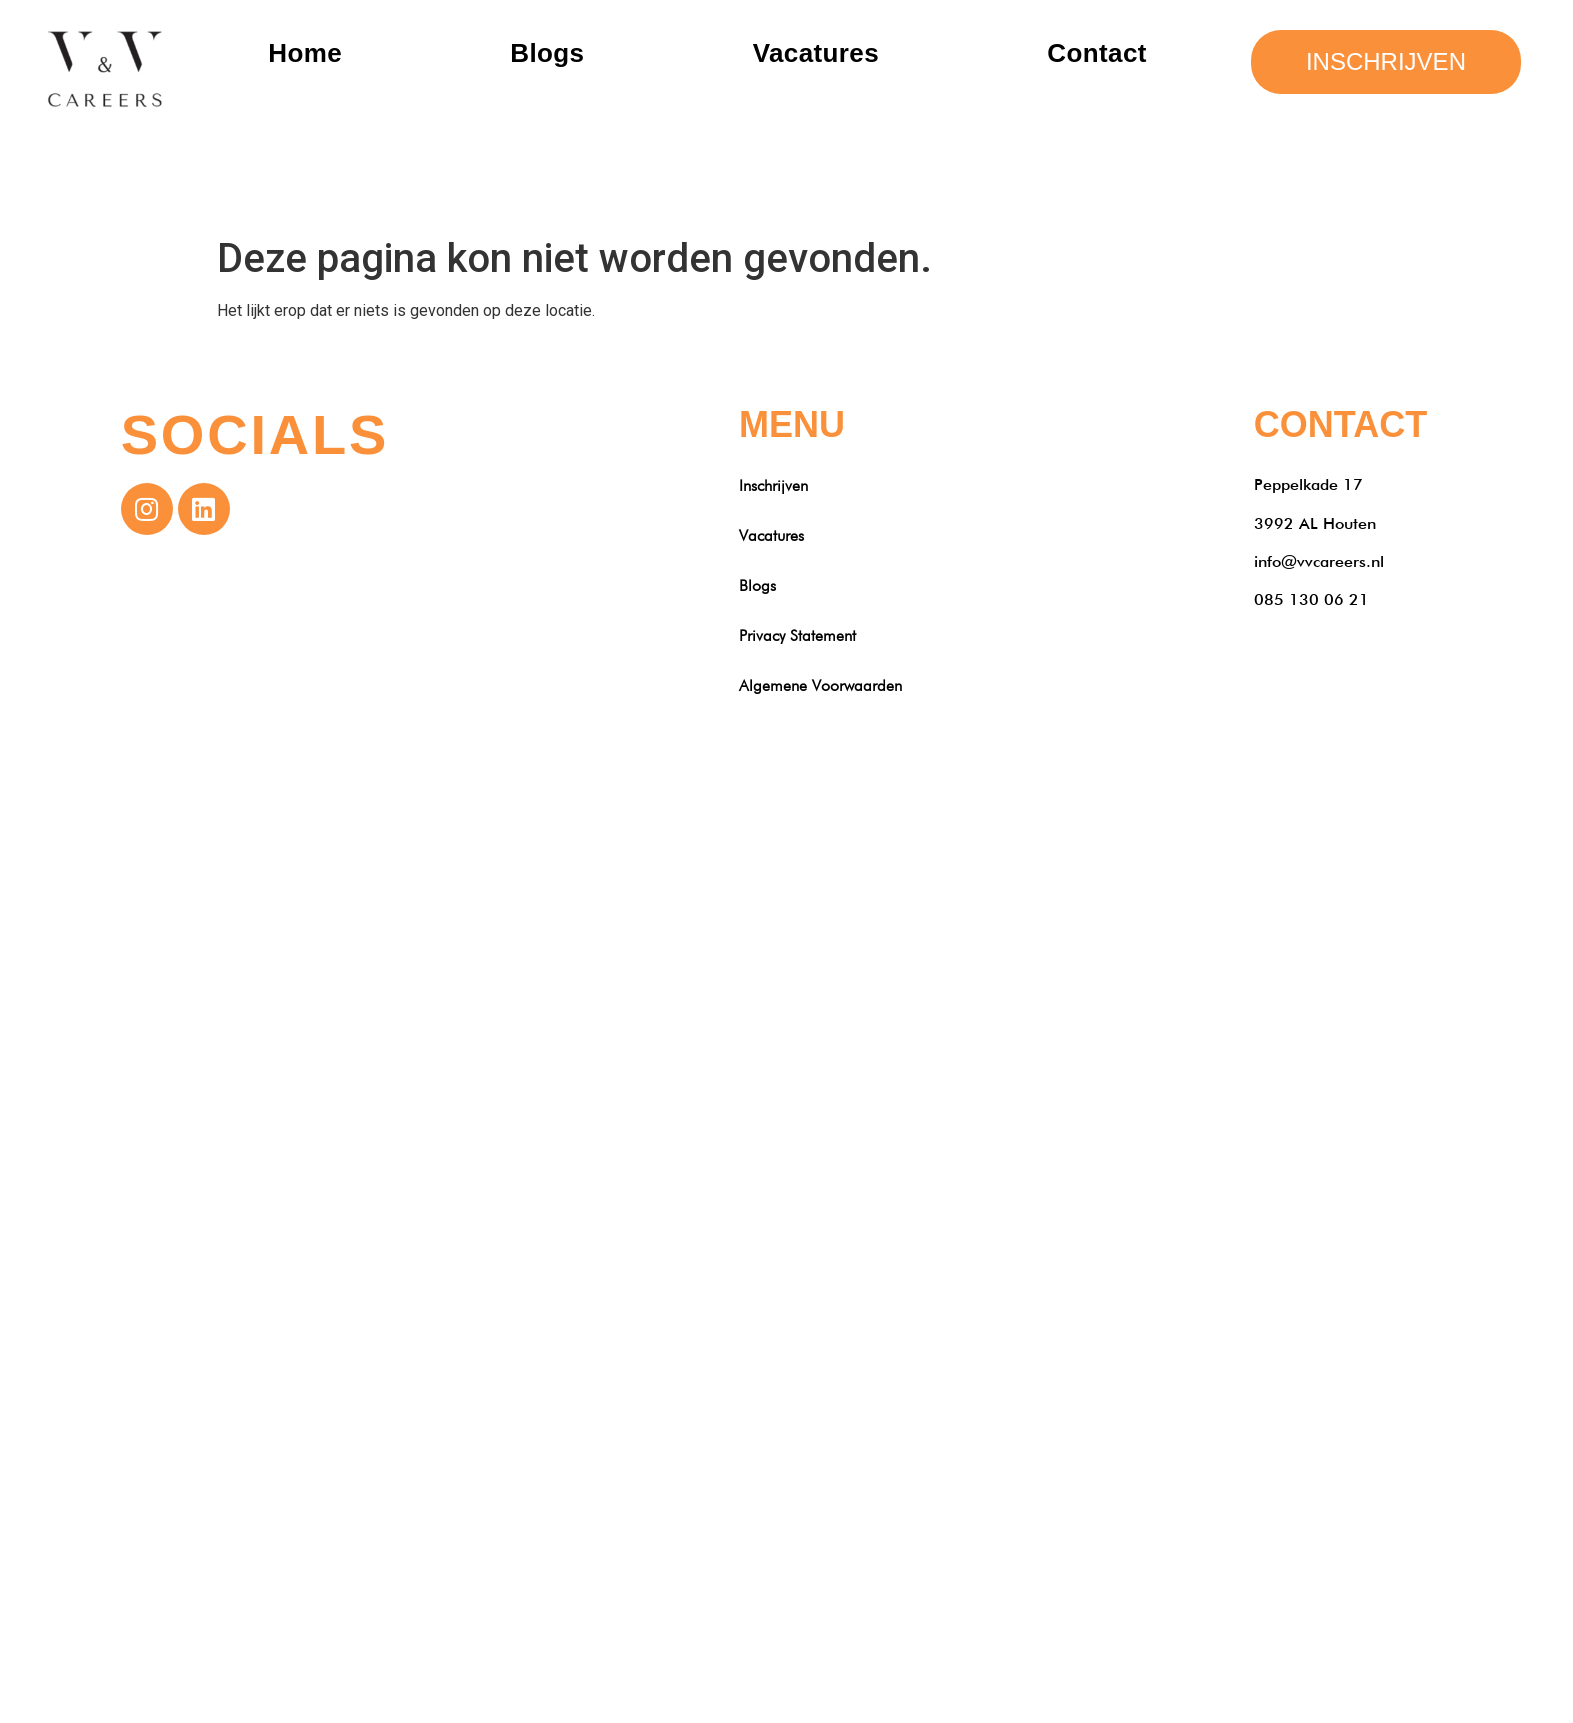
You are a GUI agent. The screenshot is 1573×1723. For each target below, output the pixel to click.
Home (305, 53)
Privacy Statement (797, 635)
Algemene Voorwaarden (820, 685)
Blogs (547, 53)
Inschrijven (773, 485)
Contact (1097, 53)
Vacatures (816, 53)
